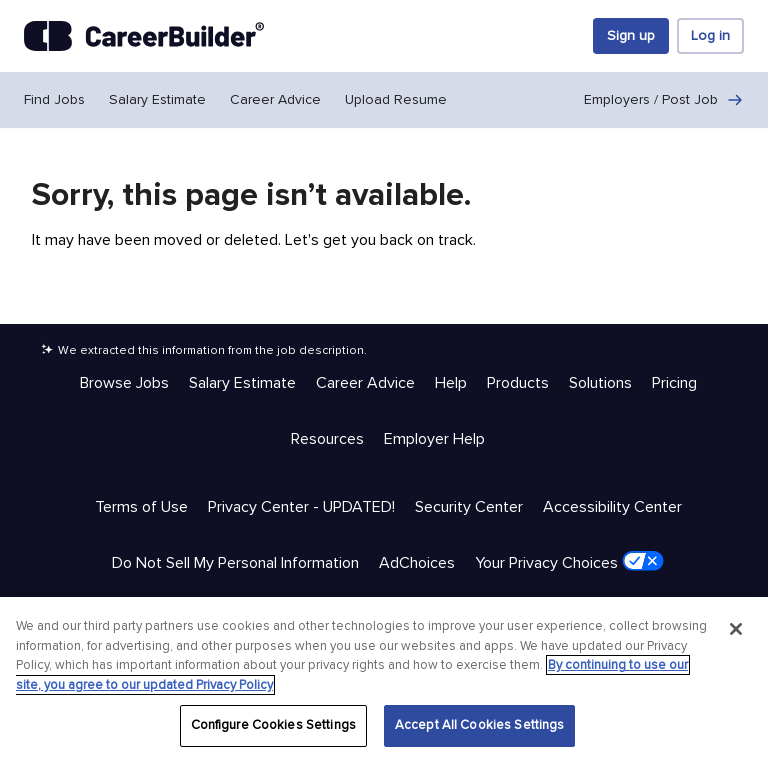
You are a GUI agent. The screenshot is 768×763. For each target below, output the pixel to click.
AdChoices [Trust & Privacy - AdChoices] (417, 563)
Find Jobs (54, 99)
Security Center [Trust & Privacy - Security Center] (469, 507)
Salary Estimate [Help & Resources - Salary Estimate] (242, 383)
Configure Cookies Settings (273, 725)
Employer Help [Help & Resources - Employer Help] (434, 439)
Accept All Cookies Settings (480, 725)
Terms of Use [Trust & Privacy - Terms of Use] (141, 507)
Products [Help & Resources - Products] (518, 383)
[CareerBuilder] (144, 36)
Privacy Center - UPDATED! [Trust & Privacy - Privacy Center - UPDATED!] (301, 507)
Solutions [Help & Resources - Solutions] (600, 383)
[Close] (736, 629)
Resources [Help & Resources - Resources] (327, 439)
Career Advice (275, 99)
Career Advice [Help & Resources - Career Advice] (365, 383)
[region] (384, 680)
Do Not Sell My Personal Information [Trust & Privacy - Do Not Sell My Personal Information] (235, 563)
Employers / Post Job (664, 100)
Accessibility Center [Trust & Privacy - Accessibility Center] (612, 507)
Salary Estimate (157, 99)
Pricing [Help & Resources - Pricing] (674, 383)
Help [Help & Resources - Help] (451, 383)
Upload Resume (396, 99)
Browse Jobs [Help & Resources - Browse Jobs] (124, 383)
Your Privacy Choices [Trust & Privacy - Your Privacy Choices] (569, 562)
